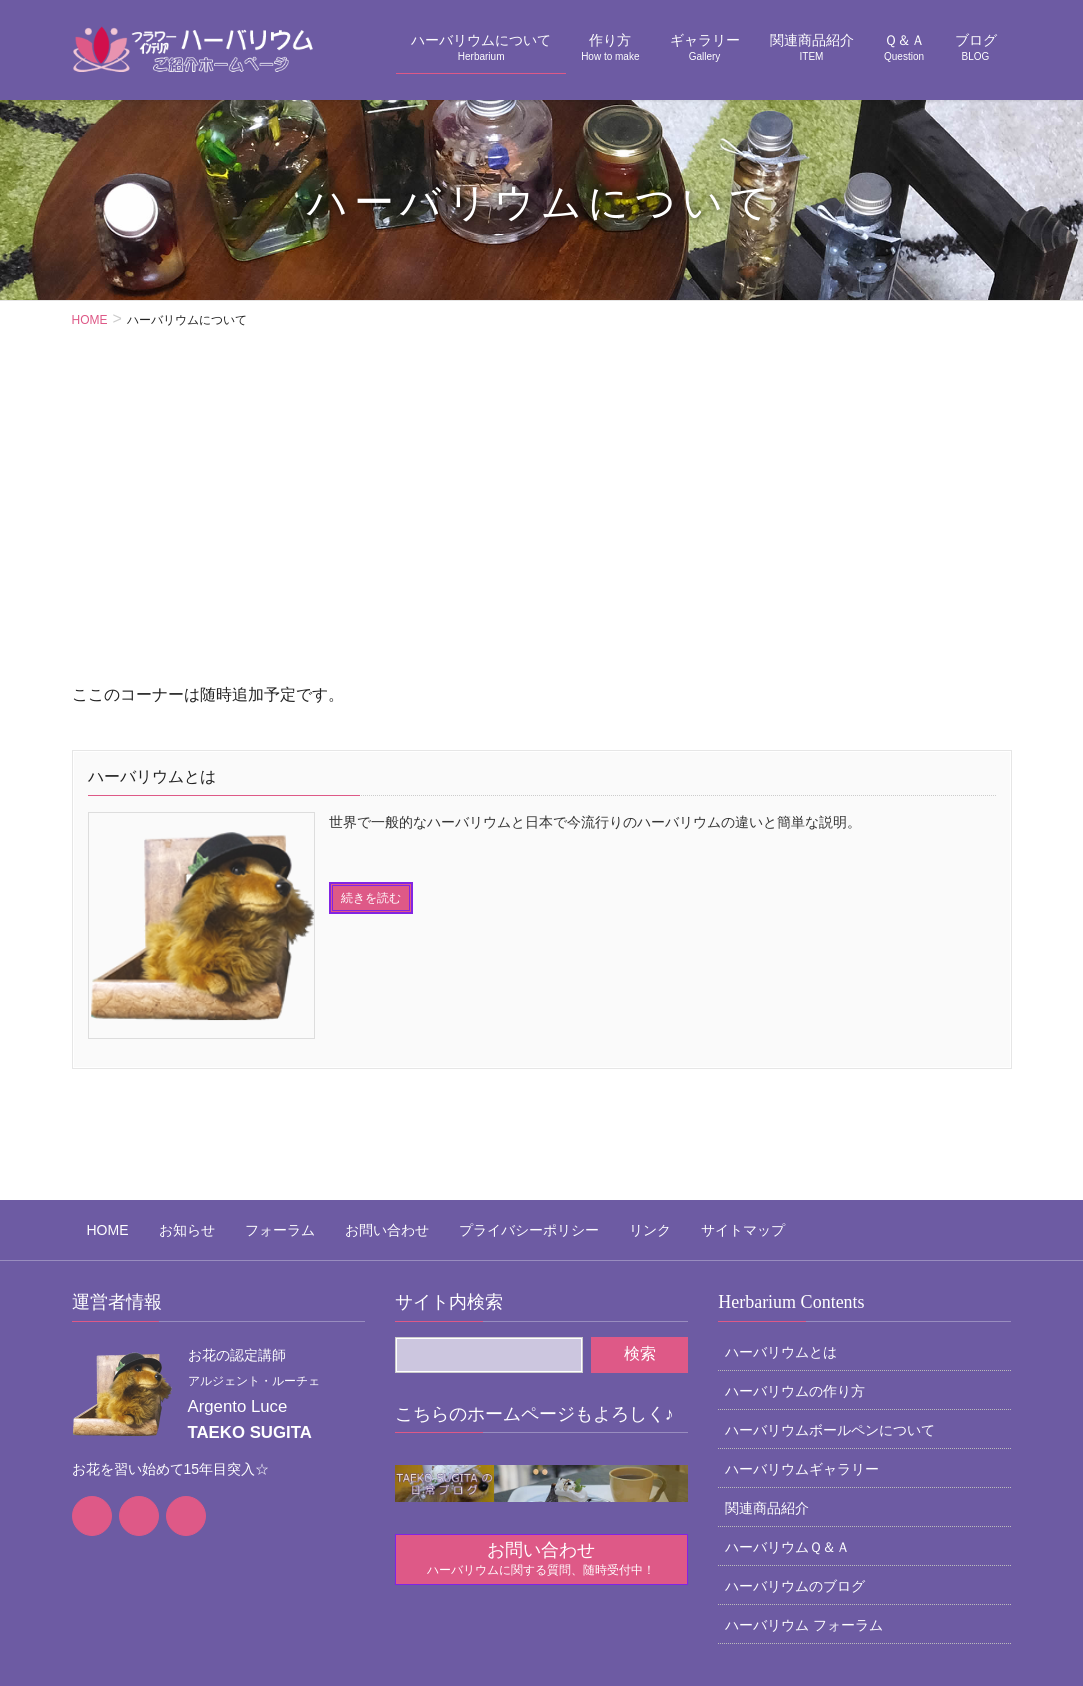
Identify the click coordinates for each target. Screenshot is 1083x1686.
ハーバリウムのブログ (795, 1472)
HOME (93, 1123)
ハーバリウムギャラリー (802, 1355)
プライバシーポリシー (454, 1123)
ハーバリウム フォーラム (804, 1511)
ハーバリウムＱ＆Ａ (787, 1433)
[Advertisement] (541, 531)
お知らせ (157, 1123)
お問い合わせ (327, 1123)
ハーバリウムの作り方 (795, 1277)
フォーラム (235, 1123)
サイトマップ (638, 1123)
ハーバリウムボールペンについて (830, 1316)
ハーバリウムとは (781, 1238)
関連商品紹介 (767, 1394)
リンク (560, 1123)
